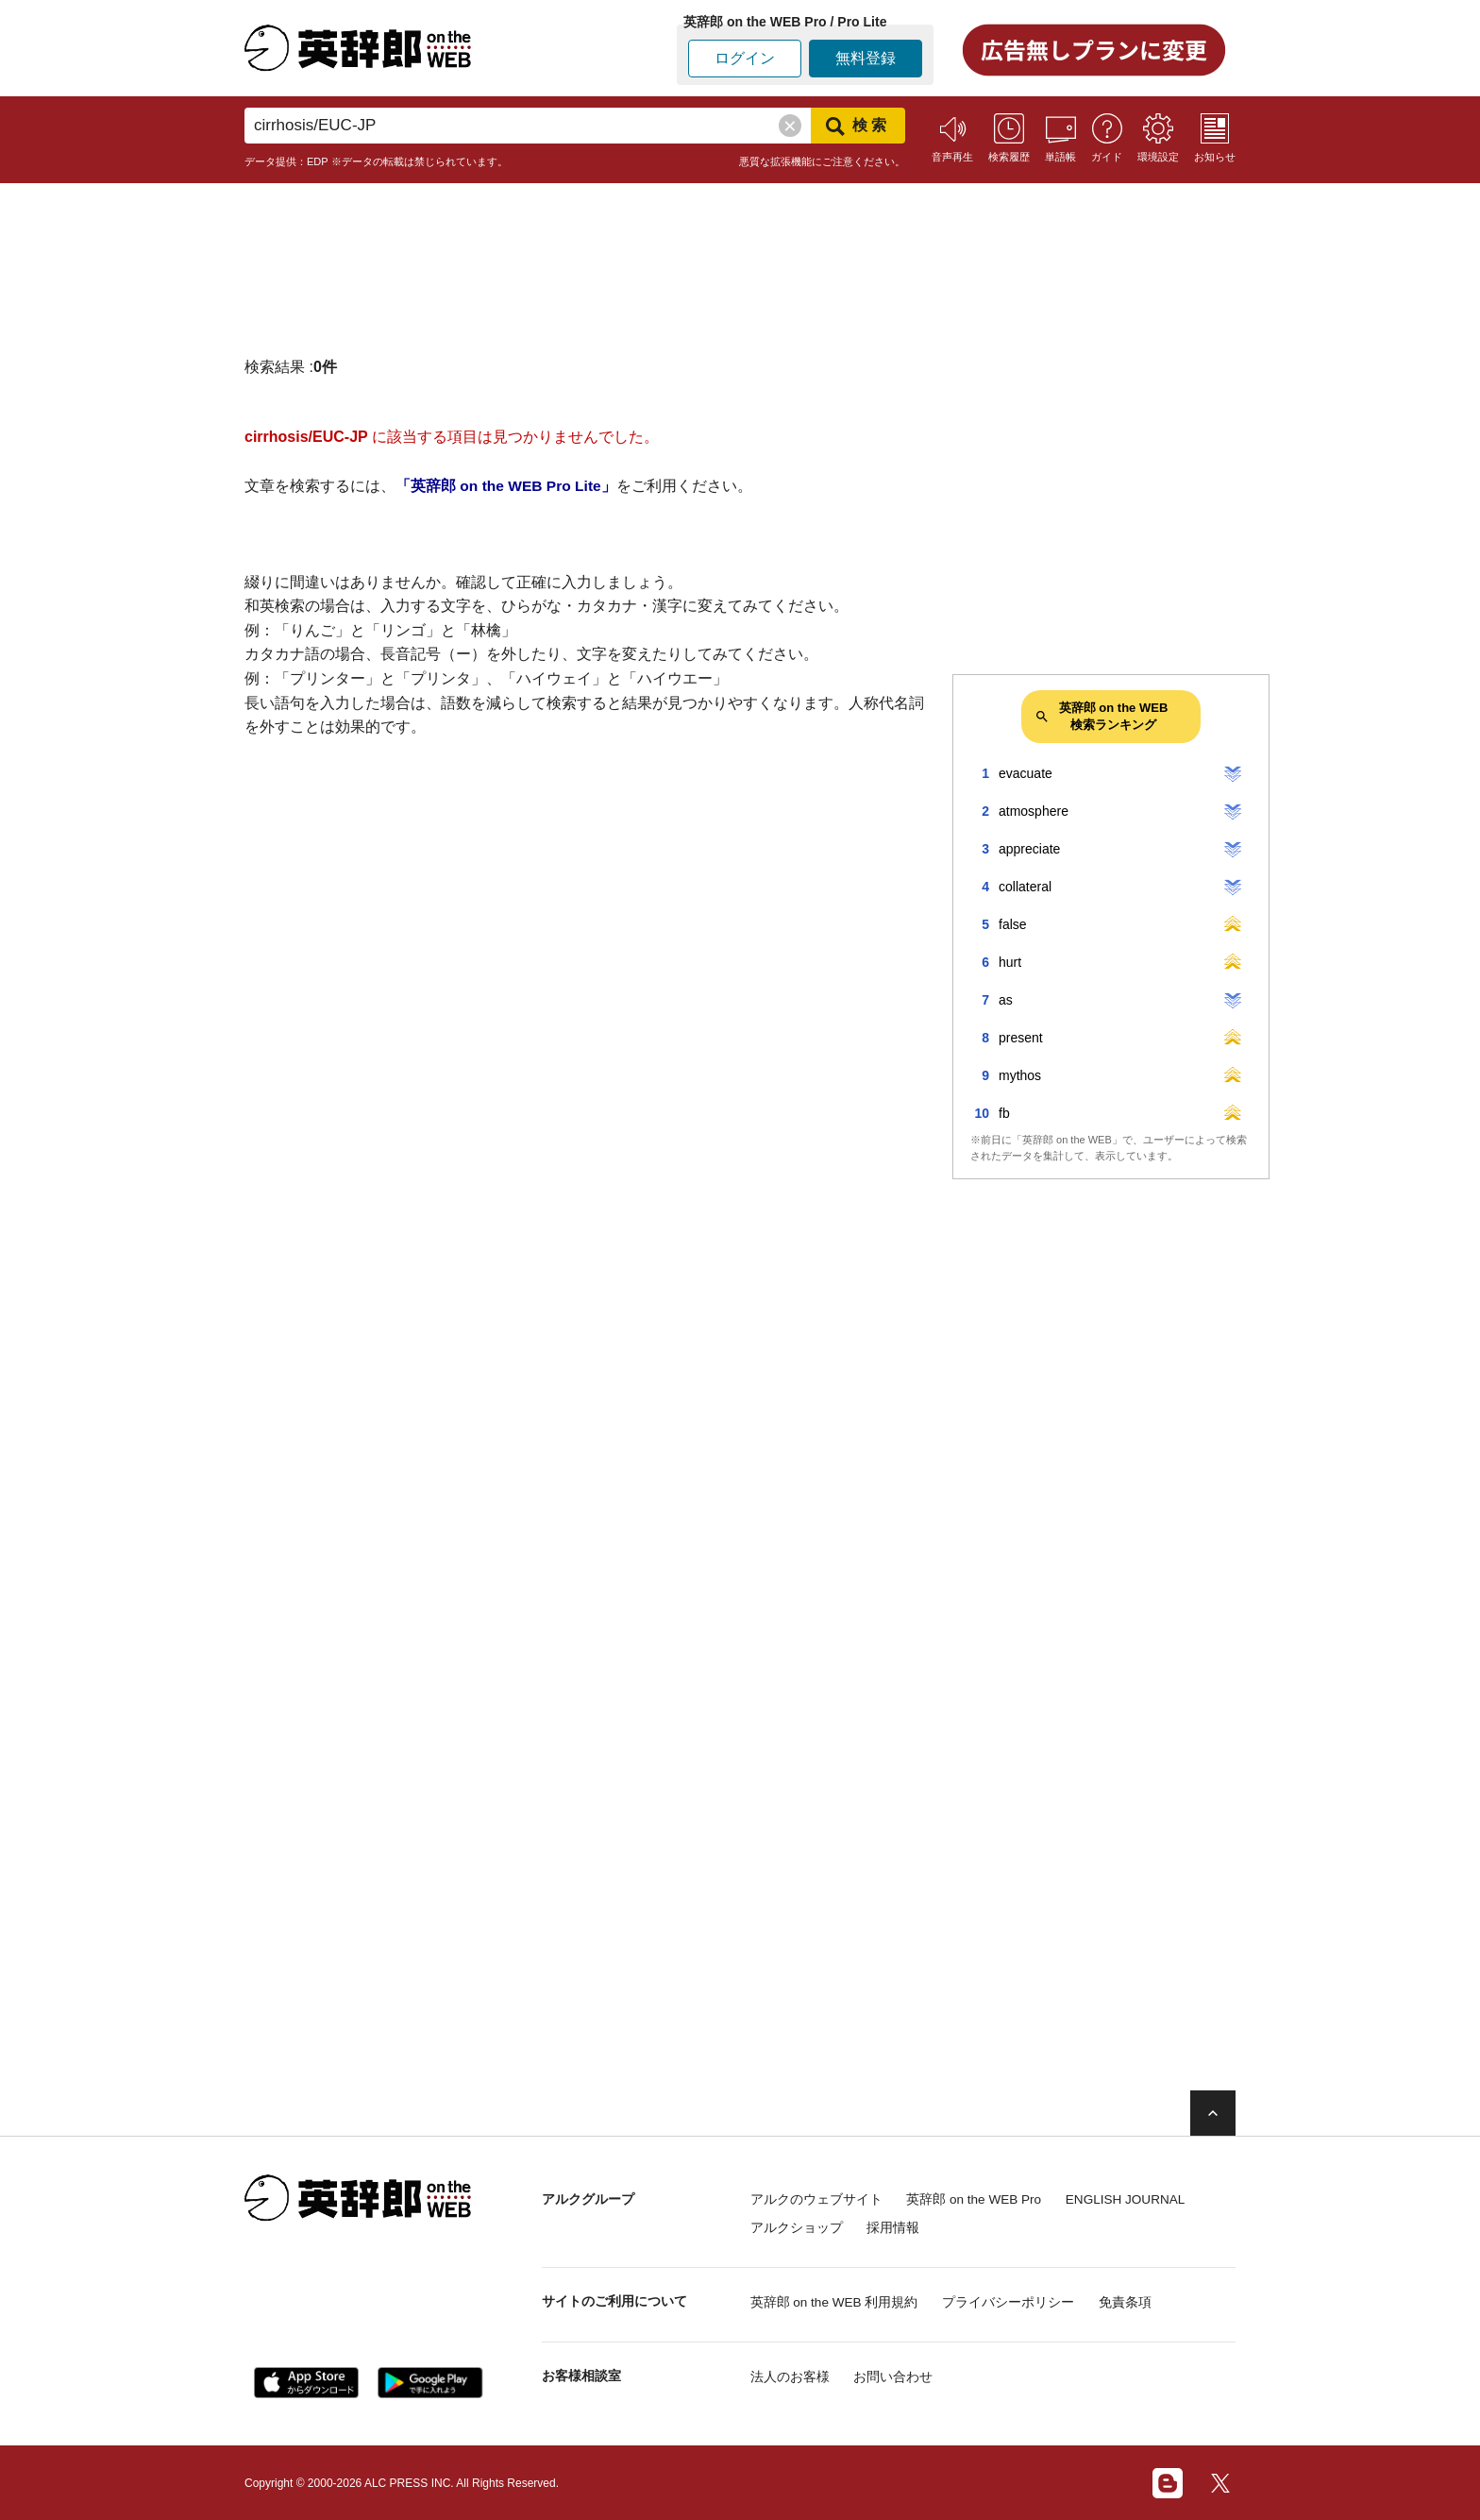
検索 (858, 126)
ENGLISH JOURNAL (1142, 2199)
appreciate (1029, 848)
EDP (317, 161)
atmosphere (1033, 811)
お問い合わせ (898, 2374)
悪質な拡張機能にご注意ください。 (822, 161)
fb (1004, 1113)
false (1013, 924)
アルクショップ (796, 2226)
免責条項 (1139, 2301)
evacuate (1025, 773)
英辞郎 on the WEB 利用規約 (835, 2301)
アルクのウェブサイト (816, 2199)
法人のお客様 (790, 2374)
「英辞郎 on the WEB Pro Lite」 (507, 486)
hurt (1010, 962)
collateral (1025, 886)
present (1021, 1037)
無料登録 (865, 58)
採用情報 (898, 2226)
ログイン (745, 58)
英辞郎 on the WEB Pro (981, 2199)
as (1006, 999)
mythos (1020, 1075)
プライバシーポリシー (1016, 2301)
